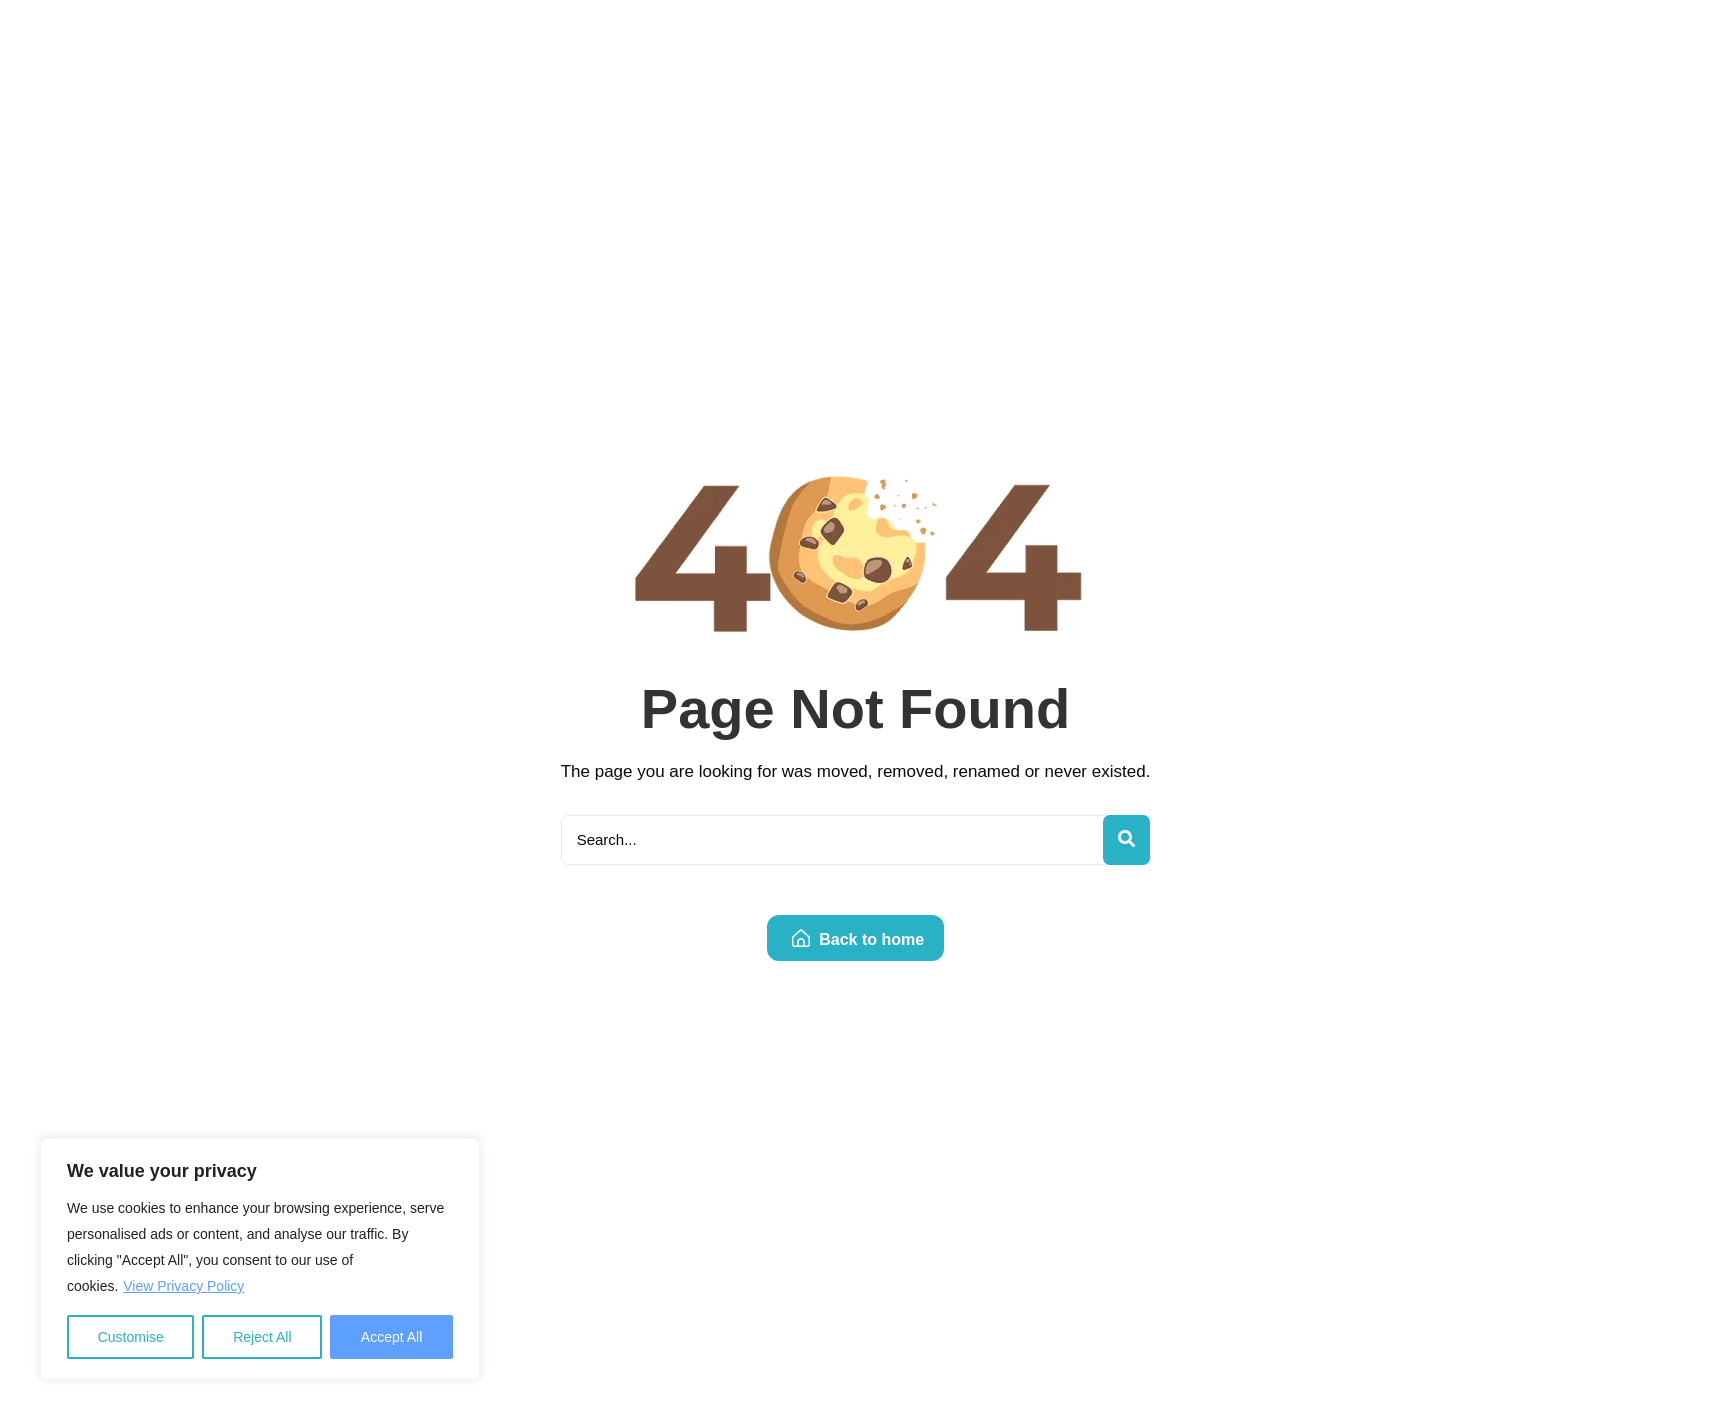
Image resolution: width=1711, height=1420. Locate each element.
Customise (131, 1337)
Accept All (391, 1337)
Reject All (262, 1337)
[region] (260, 1259)
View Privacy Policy (183, 1286)
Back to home (858, 939)
